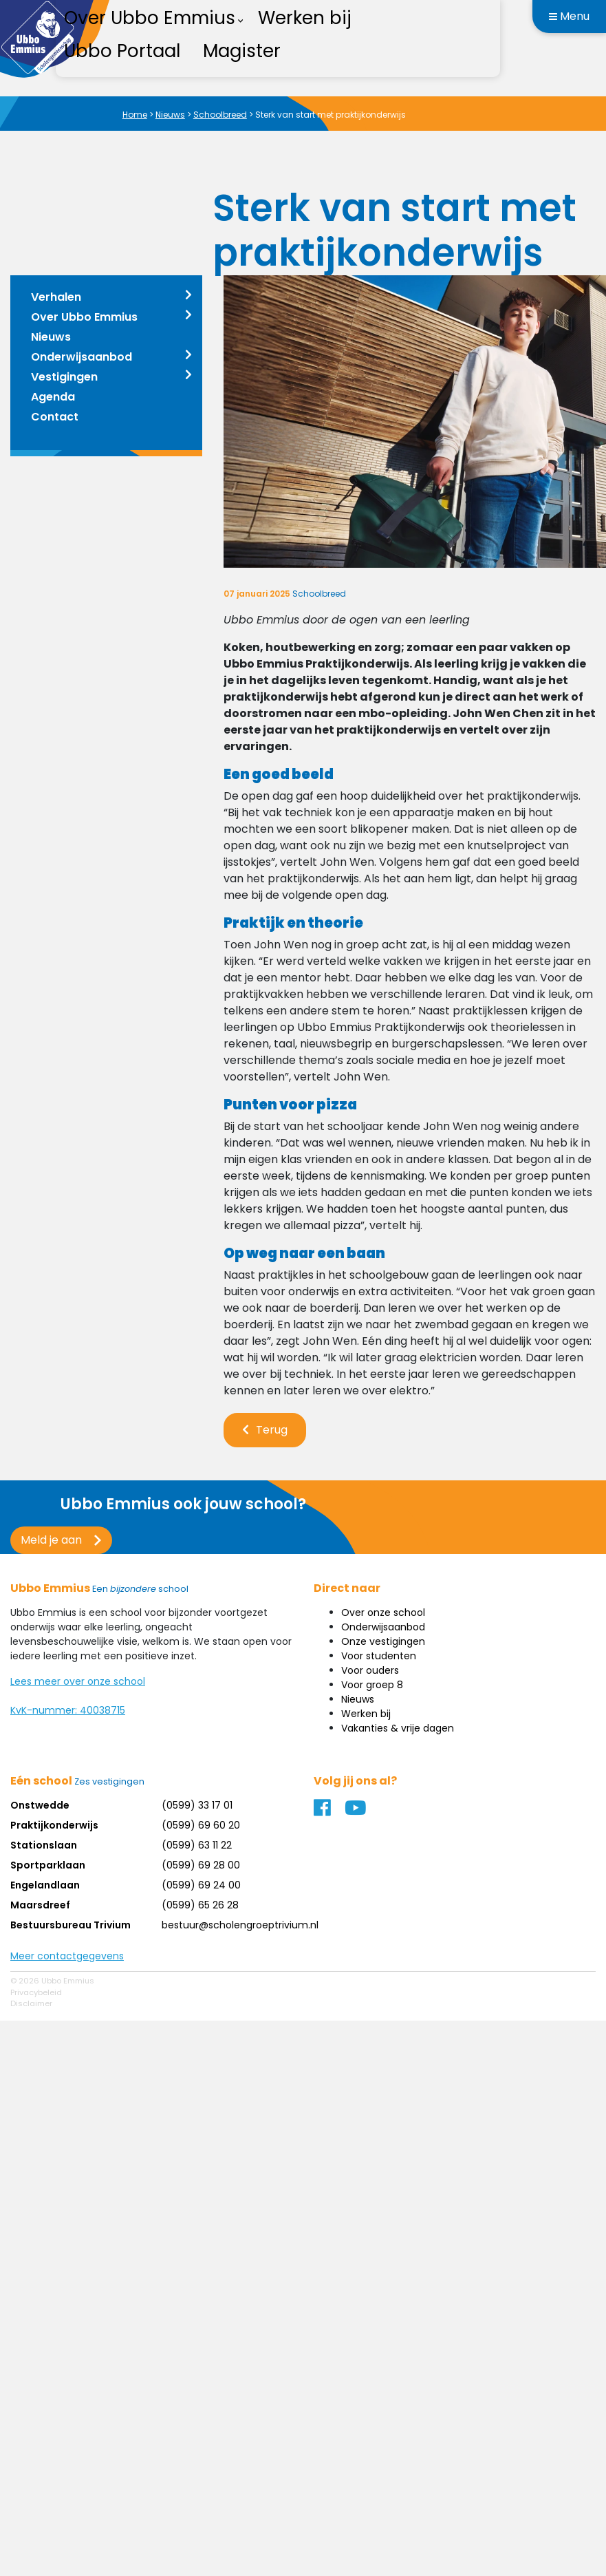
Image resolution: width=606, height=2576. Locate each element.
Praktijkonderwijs (54, 1825)
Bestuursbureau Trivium (70, 1925)
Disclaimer (31, 2003)
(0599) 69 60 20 (201, 1825)
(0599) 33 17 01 (197, 1805)
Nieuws (170, 114)
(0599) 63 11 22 (197, 1845)
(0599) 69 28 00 (201, 1865)
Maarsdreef (40, 1905)
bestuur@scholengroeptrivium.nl (240, 1925)
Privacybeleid (36, 1992)
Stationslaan (43, 1845)
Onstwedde (39, 1805)
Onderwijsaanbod (81, 357)
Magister (242, 51)
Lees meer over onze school (77, 1681)
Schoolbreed (220, 114)
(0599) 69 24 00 (201, 1885)
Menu (569, 16)
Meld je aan (51, 1540)
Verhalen (56, 297)
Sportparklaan (47, 1865)
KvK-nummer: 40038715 (67, 1710)
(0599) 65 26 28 (200, 1905)
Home (134, 114)
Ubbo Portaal (122, 51)
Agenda (53, 397)
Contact (54, 417)
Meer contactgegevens (67, 1956)
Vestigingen (64, 377)
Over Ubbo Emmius (84, 317)
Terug (272, 1430)
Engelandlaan (45, 1885)
